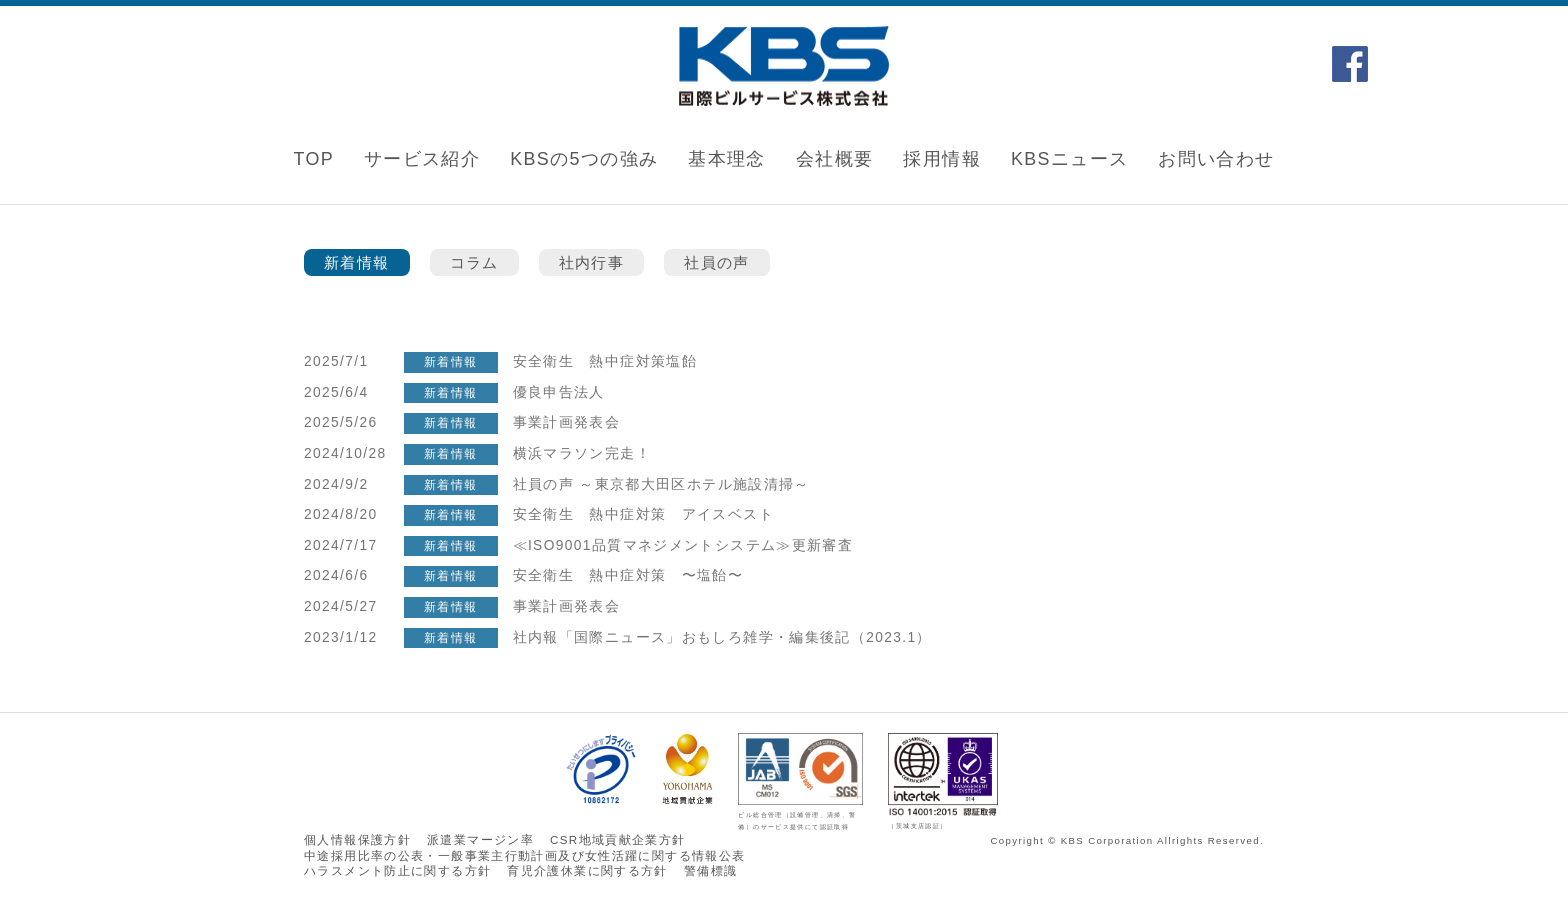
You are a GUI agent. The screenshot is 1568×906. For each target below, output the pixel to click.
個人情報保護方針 (357, 840)
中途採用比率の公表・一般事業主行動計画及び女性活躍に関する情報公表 (524, 856)
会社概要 (835, 159)
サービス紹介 (422, 159)
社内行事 (592, 262)
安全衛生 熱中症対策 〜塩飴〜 (628, 575)
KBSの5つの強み (584, 159)
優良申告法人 (559, 392)
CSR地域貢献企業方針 (618, 840)
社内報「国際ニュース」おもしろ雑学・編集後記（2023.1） (730, 637)
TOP (313, 159)
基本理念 (727, 159)
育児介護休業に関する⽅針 (587, 871)
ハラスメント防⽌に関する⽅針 (397, 871)
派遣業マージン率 (480, 840)
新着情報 (357, 262)
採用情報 (942, 159)
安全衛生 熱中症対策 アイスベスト (643, 514)
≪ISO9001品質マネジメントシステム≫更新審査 (683, 545)
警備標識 (711, 871)
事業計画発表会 (567, 422)
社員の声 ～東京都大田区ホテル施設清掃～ (661, 484)
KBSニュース (1069, 159)
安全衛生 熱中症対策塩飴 (605, 361)
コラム (474, 262)
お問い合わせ (1216, 159)
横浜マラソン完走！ (582, 453)
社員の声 (717, 262)
